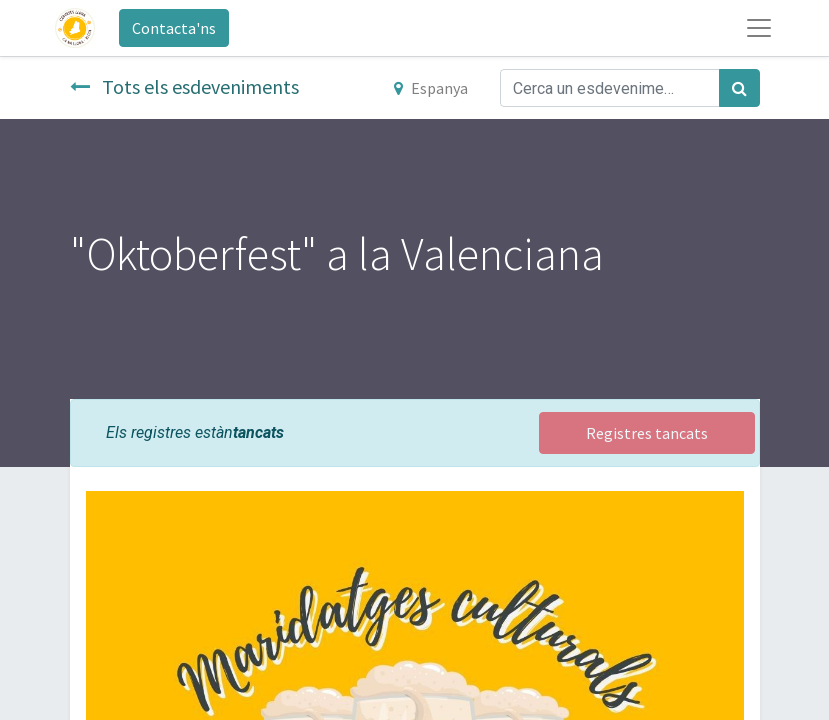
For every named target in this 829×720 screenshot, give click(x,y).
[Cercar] (739, 88)
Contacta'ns (174, 28)
